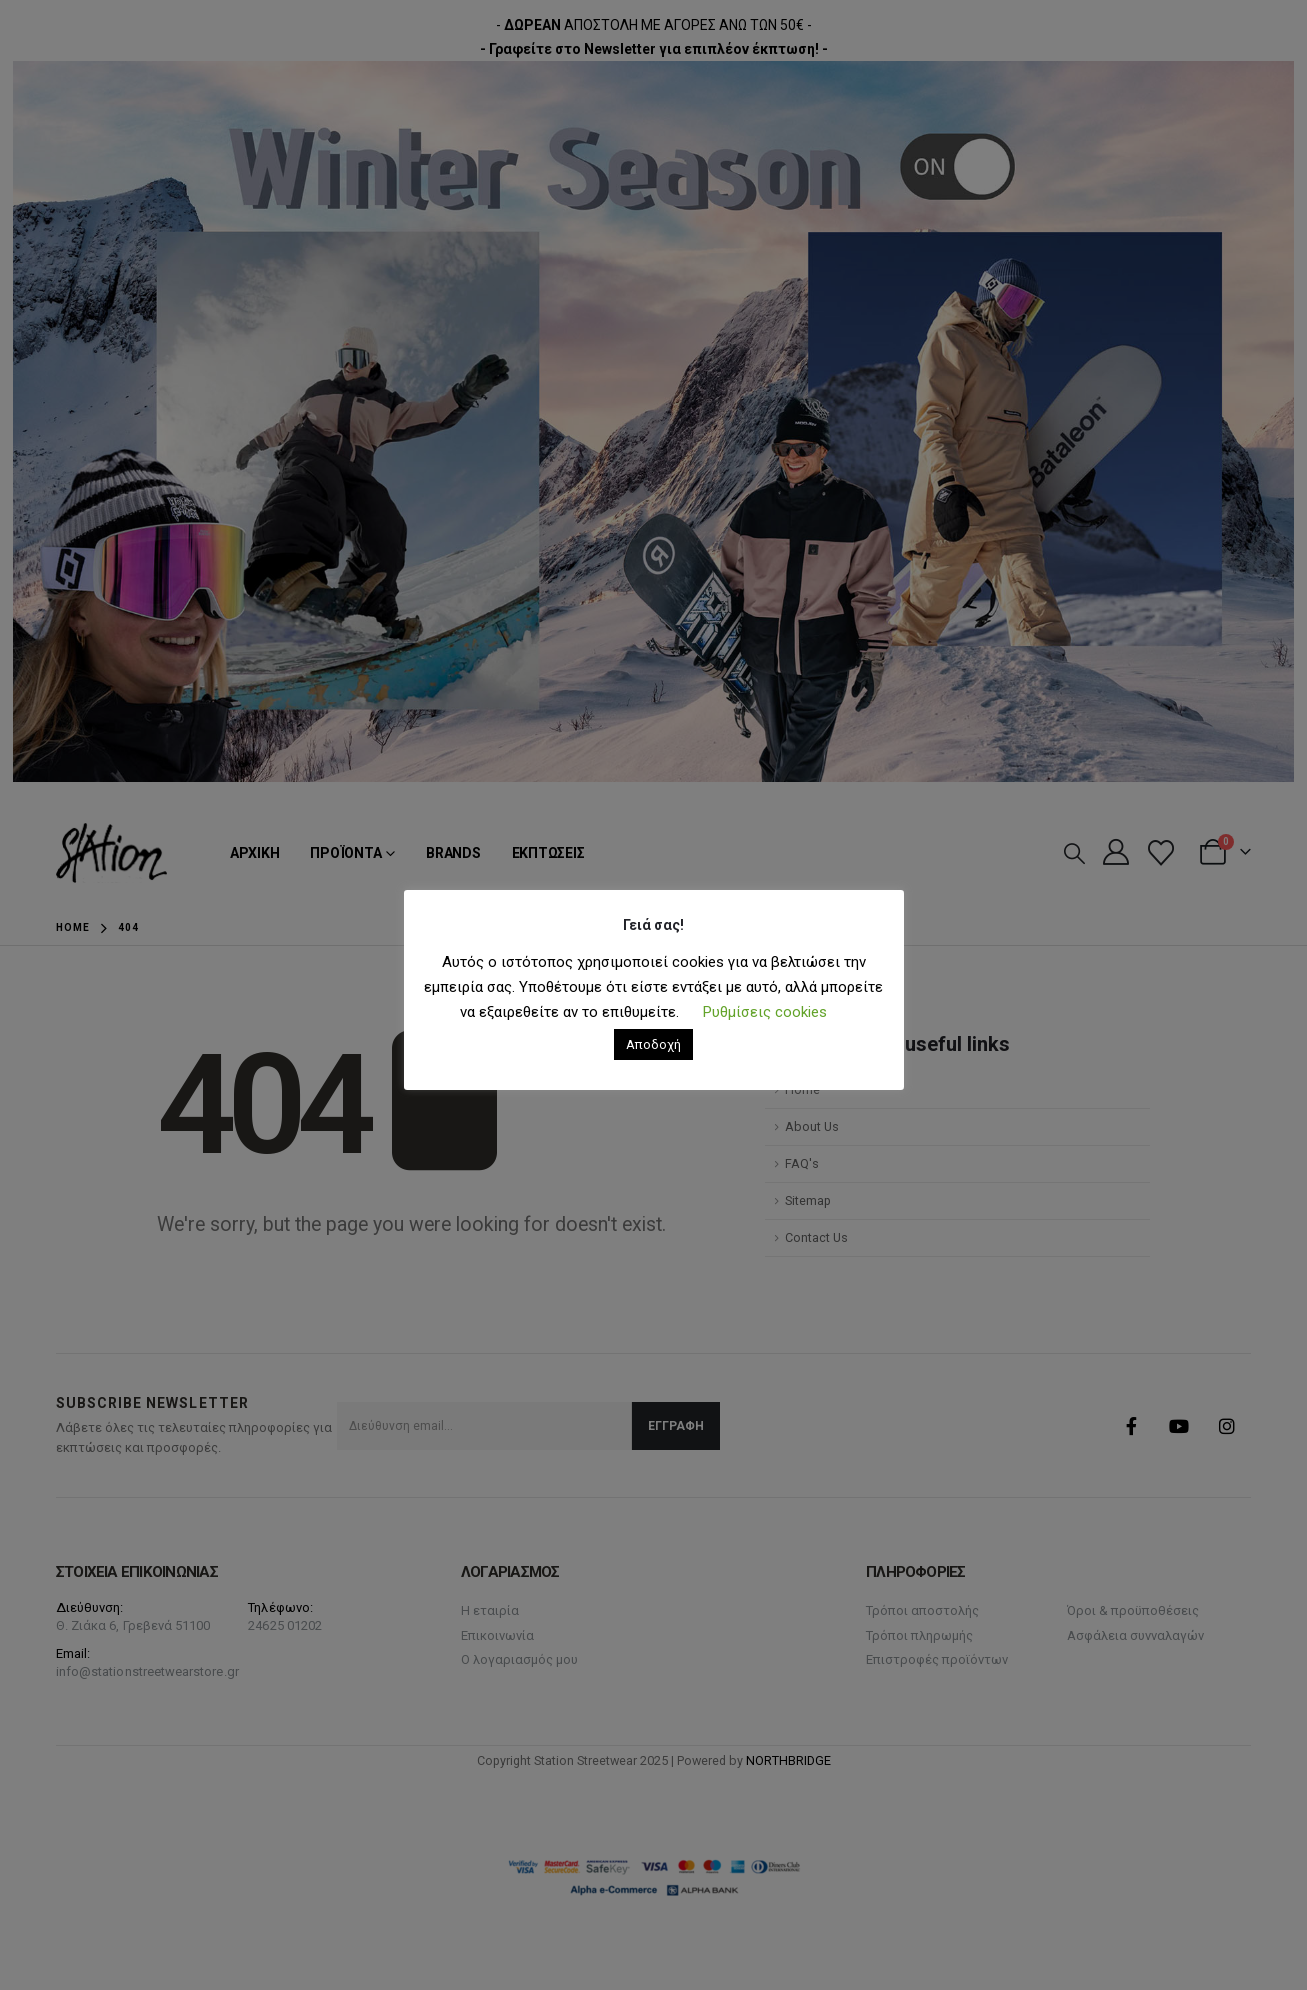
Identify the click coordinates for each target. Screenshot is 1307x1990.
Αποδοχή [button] (653, 1044)
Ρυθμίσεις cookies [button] (765, 1012)
